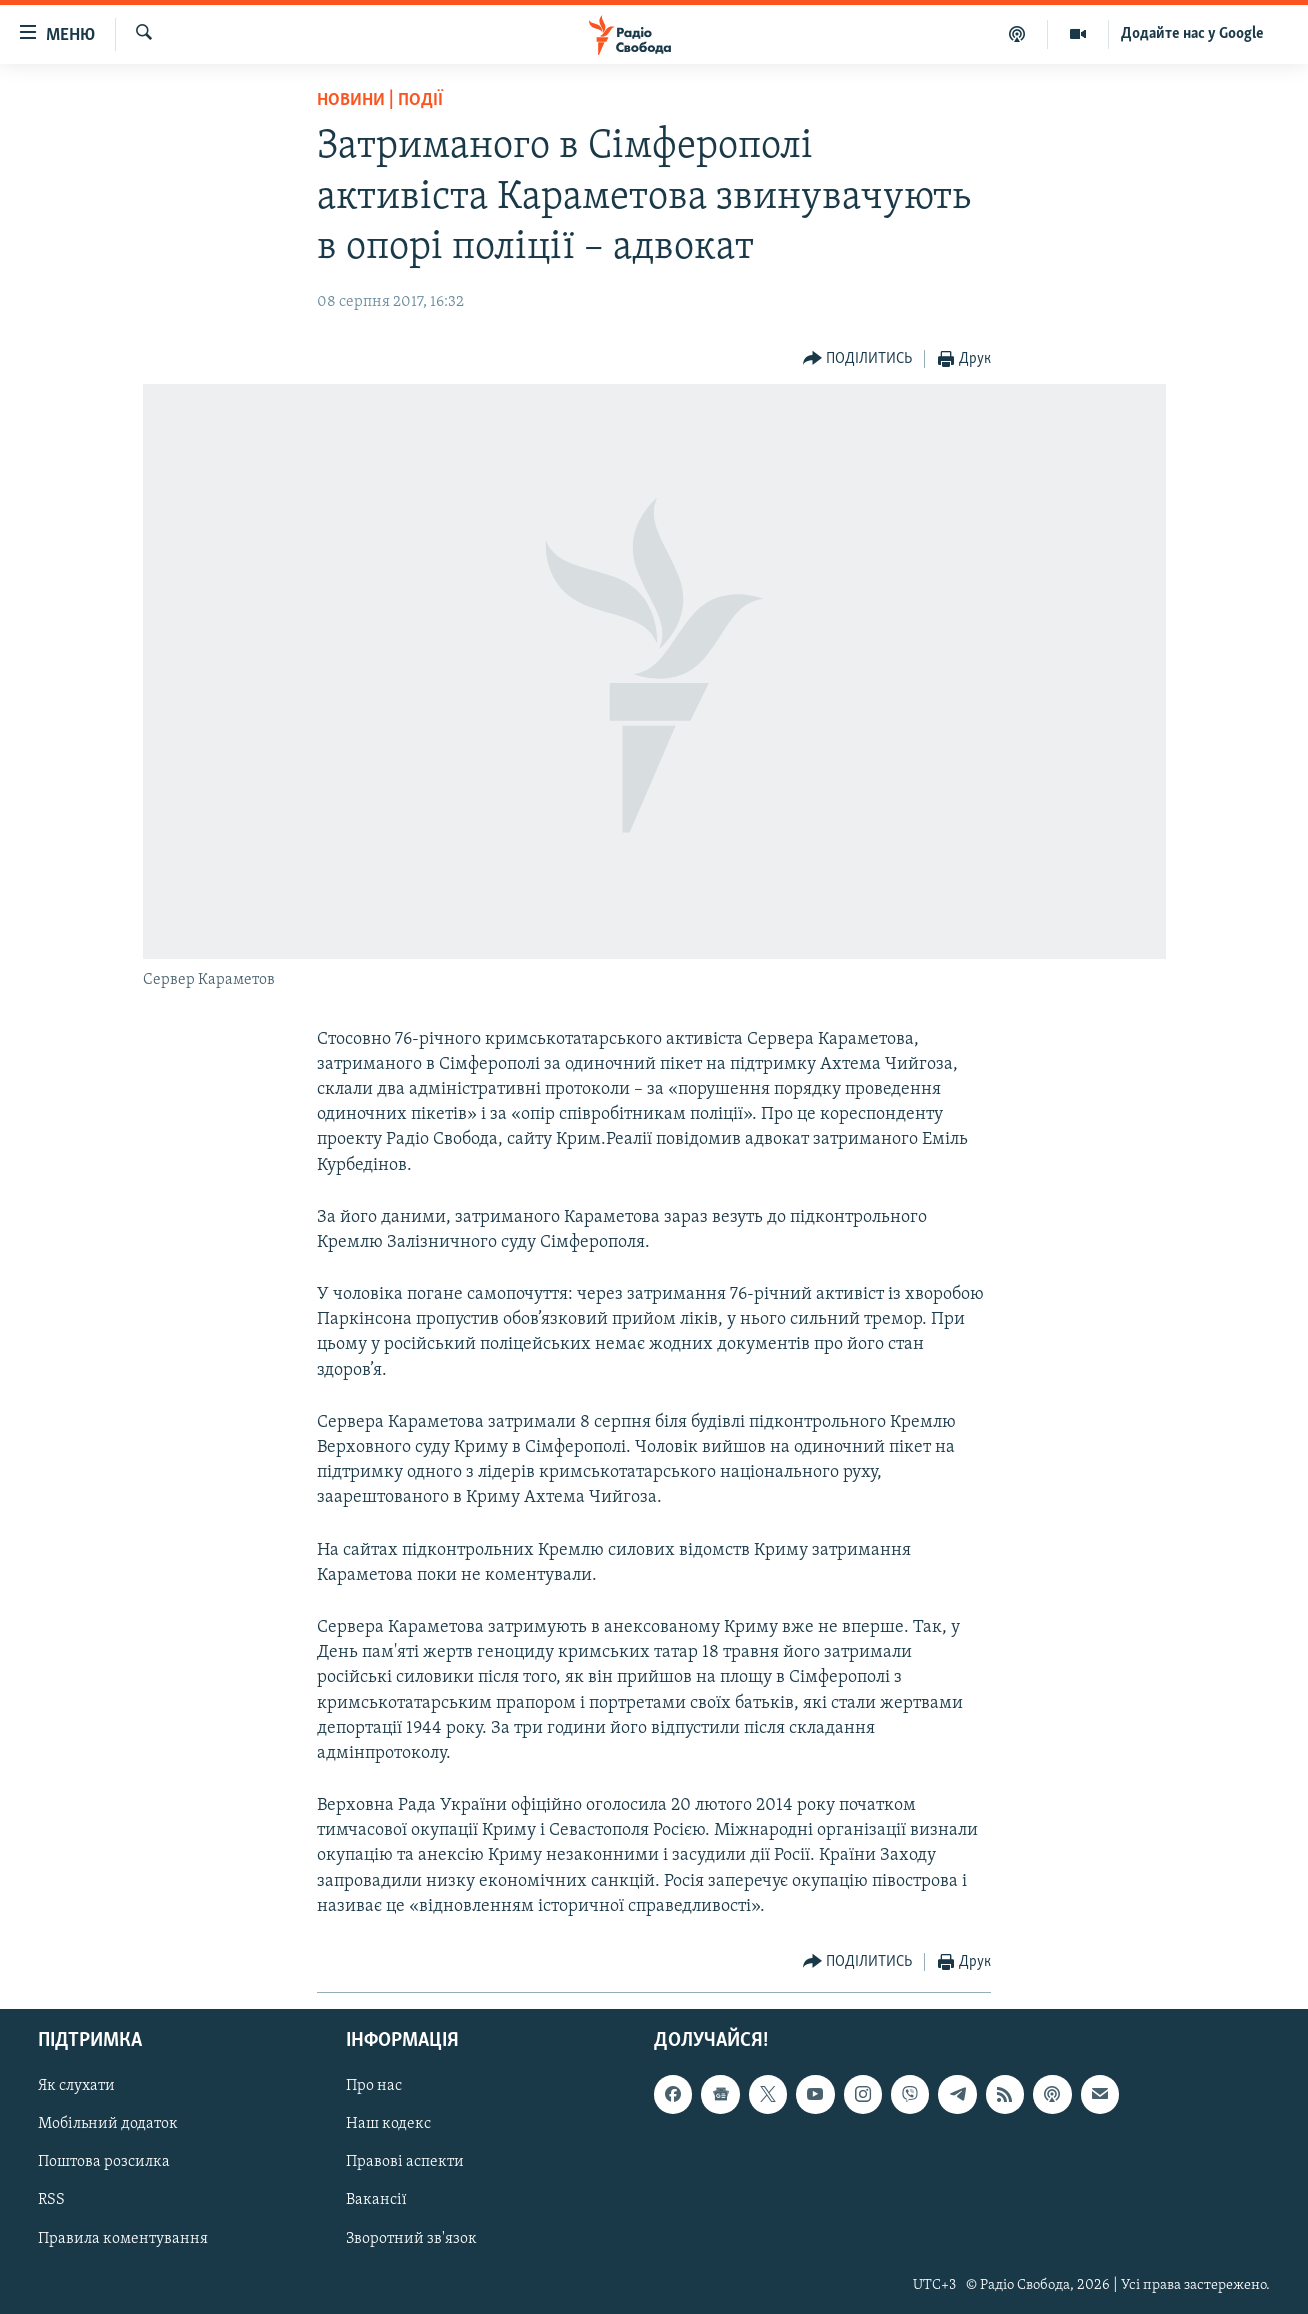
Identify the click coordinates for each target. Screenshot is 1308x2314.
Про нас (374, 2086)
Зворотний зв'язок (411, 2239)
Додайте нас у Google (1192, 34)
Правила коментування (123, 2239)
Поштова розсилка (104, 2163)
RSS (51, 2201)
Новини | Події (380, 100)
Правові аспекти (405, 2163)
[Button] (858, 359)
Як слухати (76, 2086)
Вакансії (376, 2201)
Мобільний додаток (108, 2124)
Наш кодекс (388, 2124)
